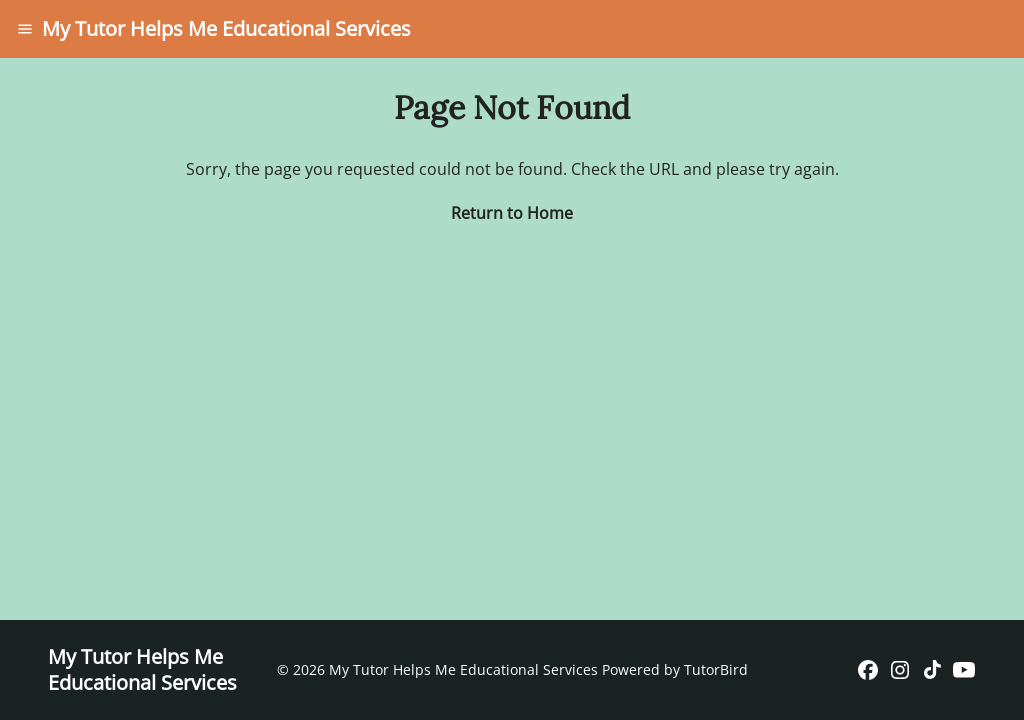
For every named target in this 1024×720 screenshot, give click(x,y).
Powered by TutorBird (675, 669)
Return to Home (512, 213)
